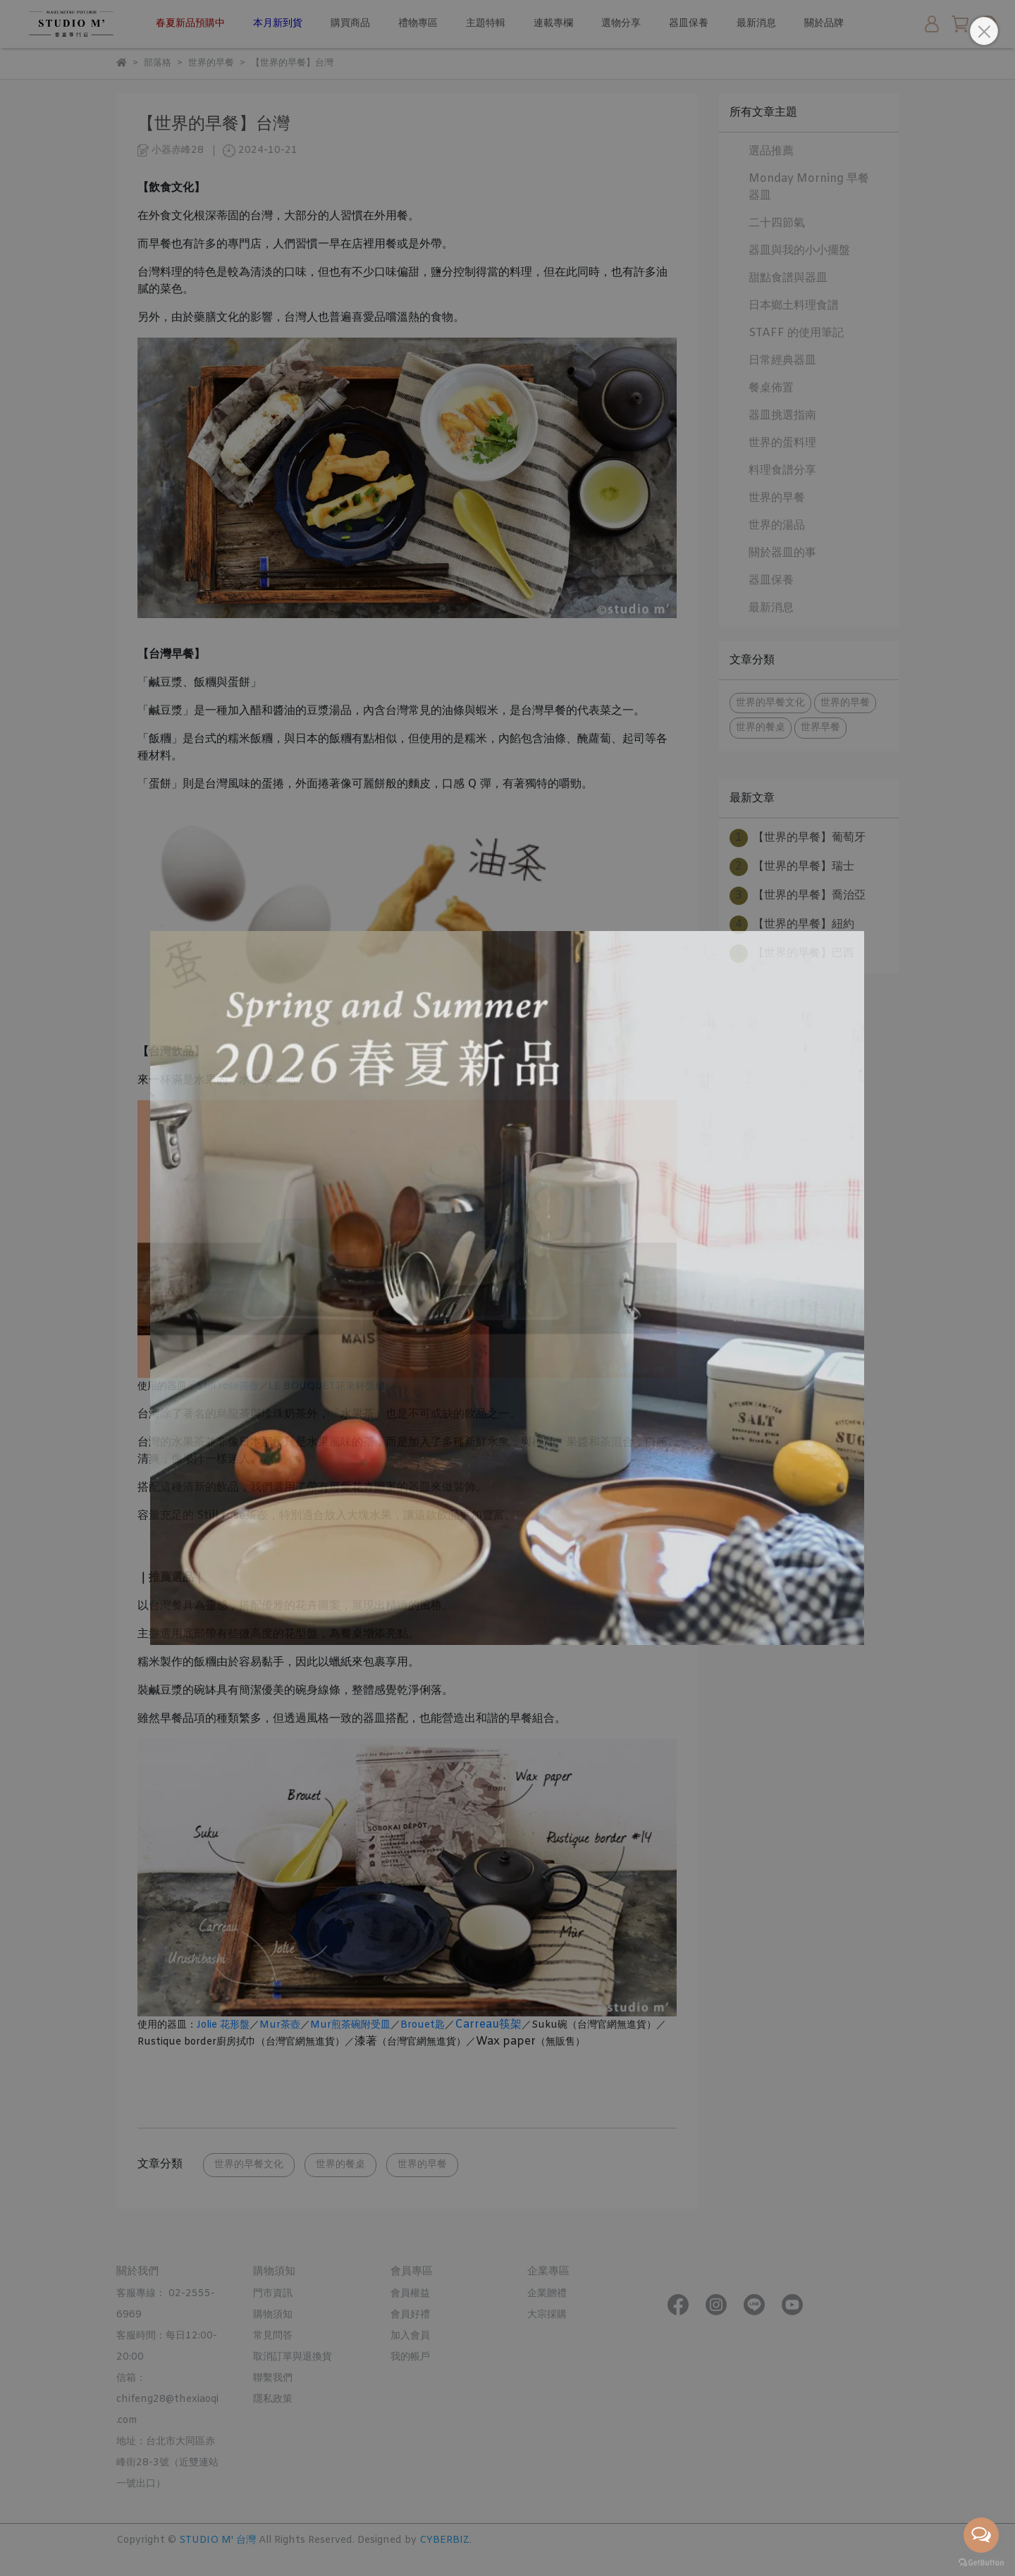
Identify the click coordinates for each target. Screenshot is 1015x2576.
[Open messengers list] (981, 2535)
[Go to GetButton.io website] (981, 2562)
